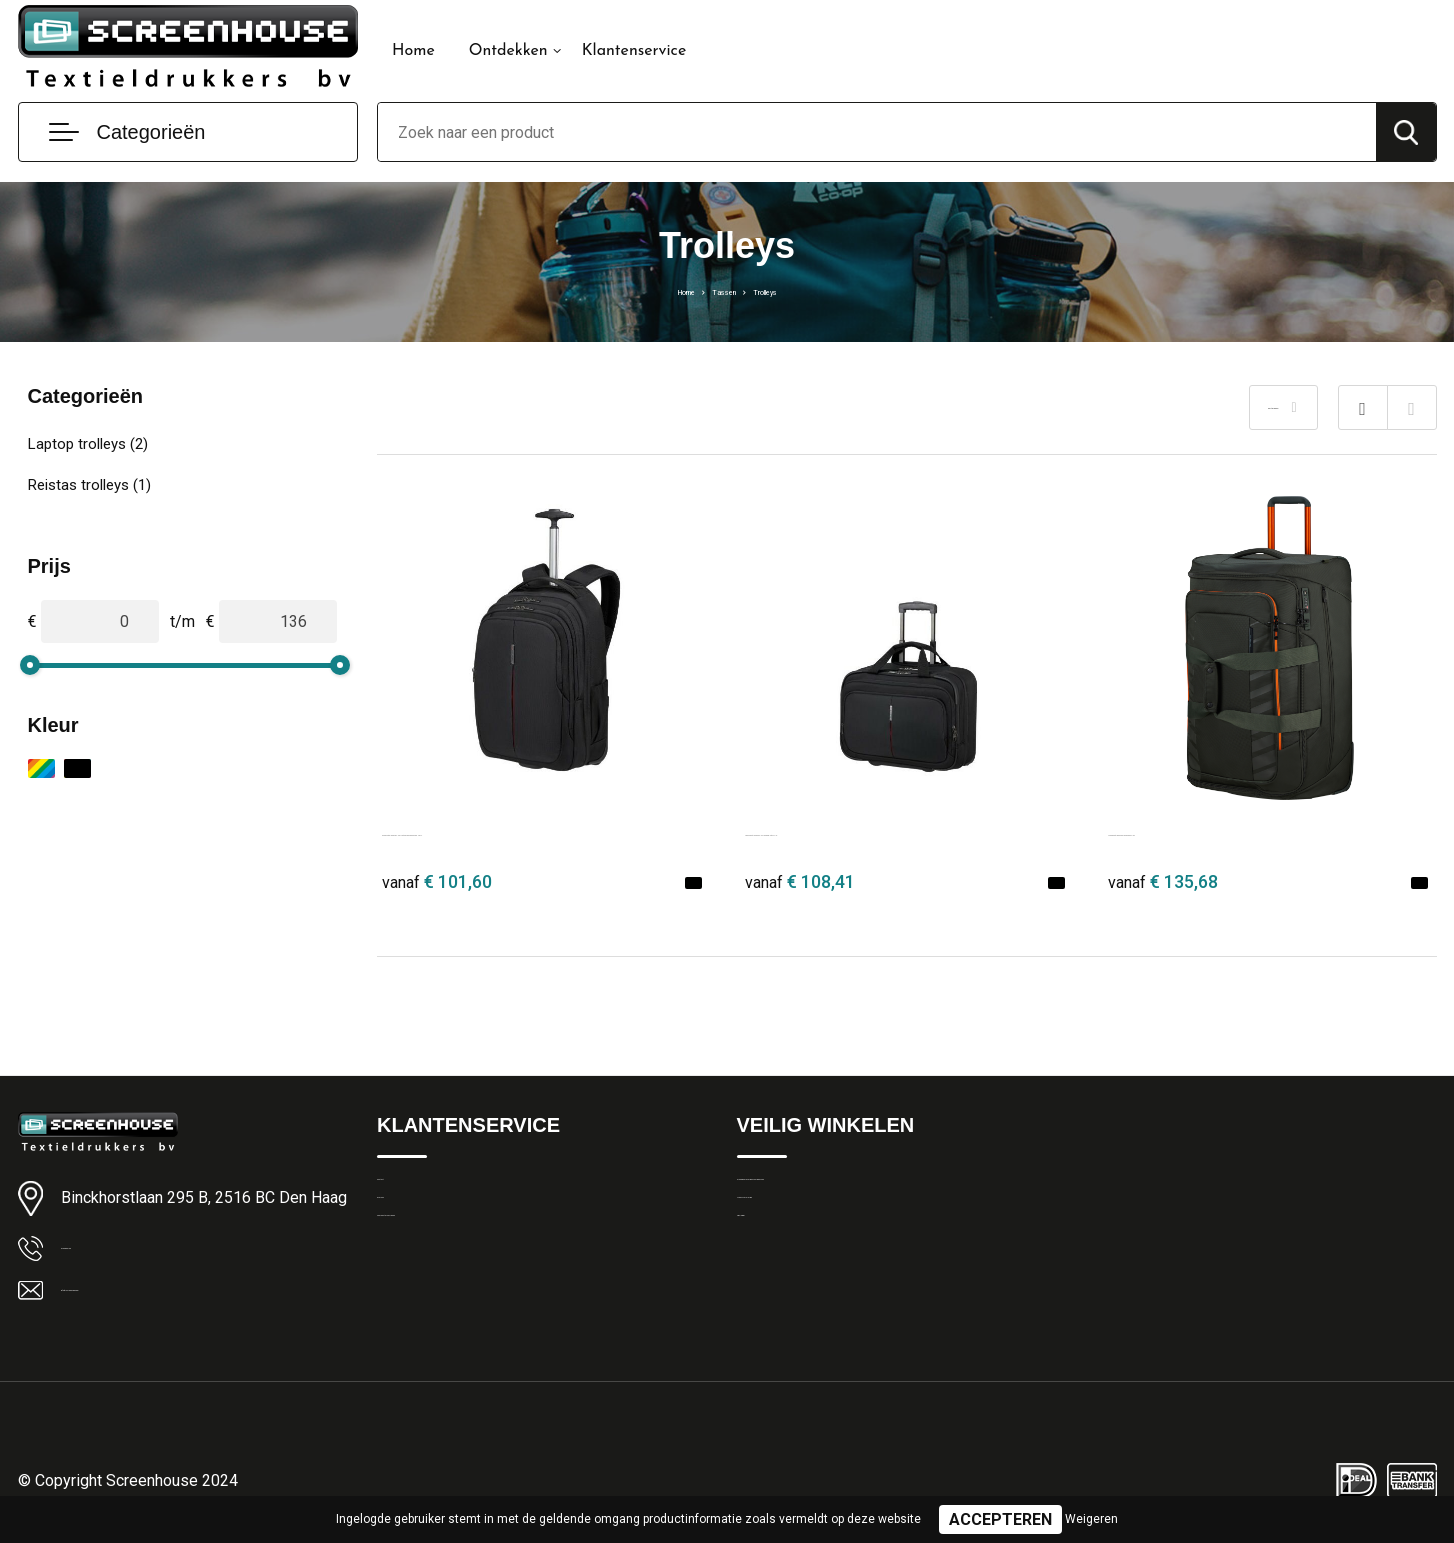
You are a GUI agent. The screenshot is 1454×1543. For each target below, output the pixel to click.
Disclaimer (771, 1278)
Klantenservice (634, 51)
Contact (403, 1192)
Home (413, 51)
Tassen (722, 290)
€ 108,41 (800, 881)
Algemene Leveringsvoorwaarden (846, 1192)
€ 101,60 (437, 881)
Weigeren (1091, 1519)
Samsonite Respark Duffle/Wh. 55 (1228, 830)
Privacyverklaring (791, 1235)
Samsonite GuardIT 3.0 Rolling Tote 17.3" (892, 830)
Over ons (406, 1235)
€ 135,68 (1163, 881)
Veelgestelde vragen (443, 1278)
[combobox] (877, 132)
